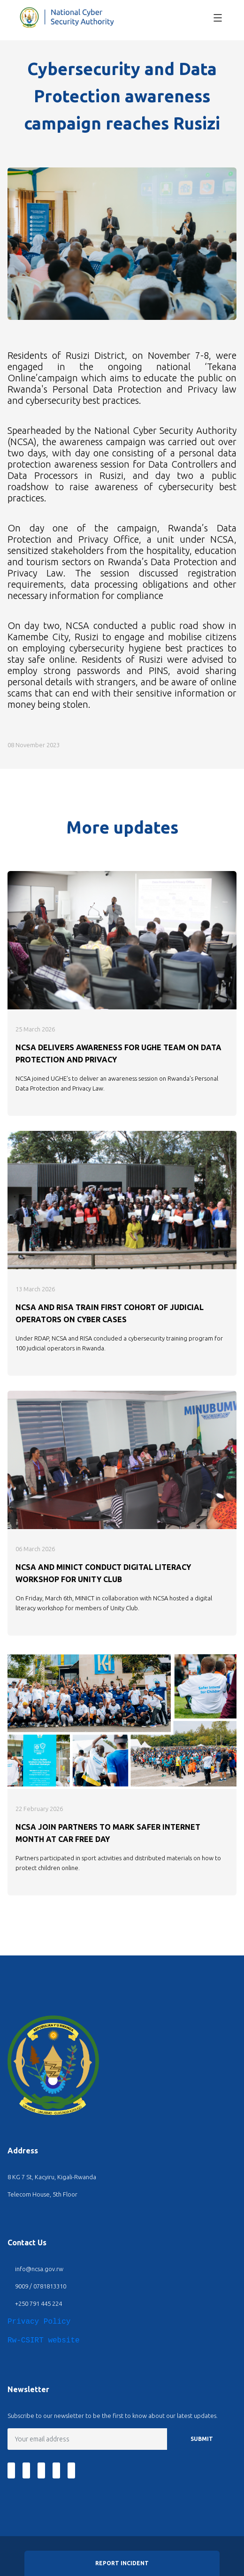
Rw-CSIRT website (44, 2340)
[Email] (88, 2439)
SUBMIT (202, 2439)
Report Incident (122, 2563)
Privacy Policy (39, 2322)
